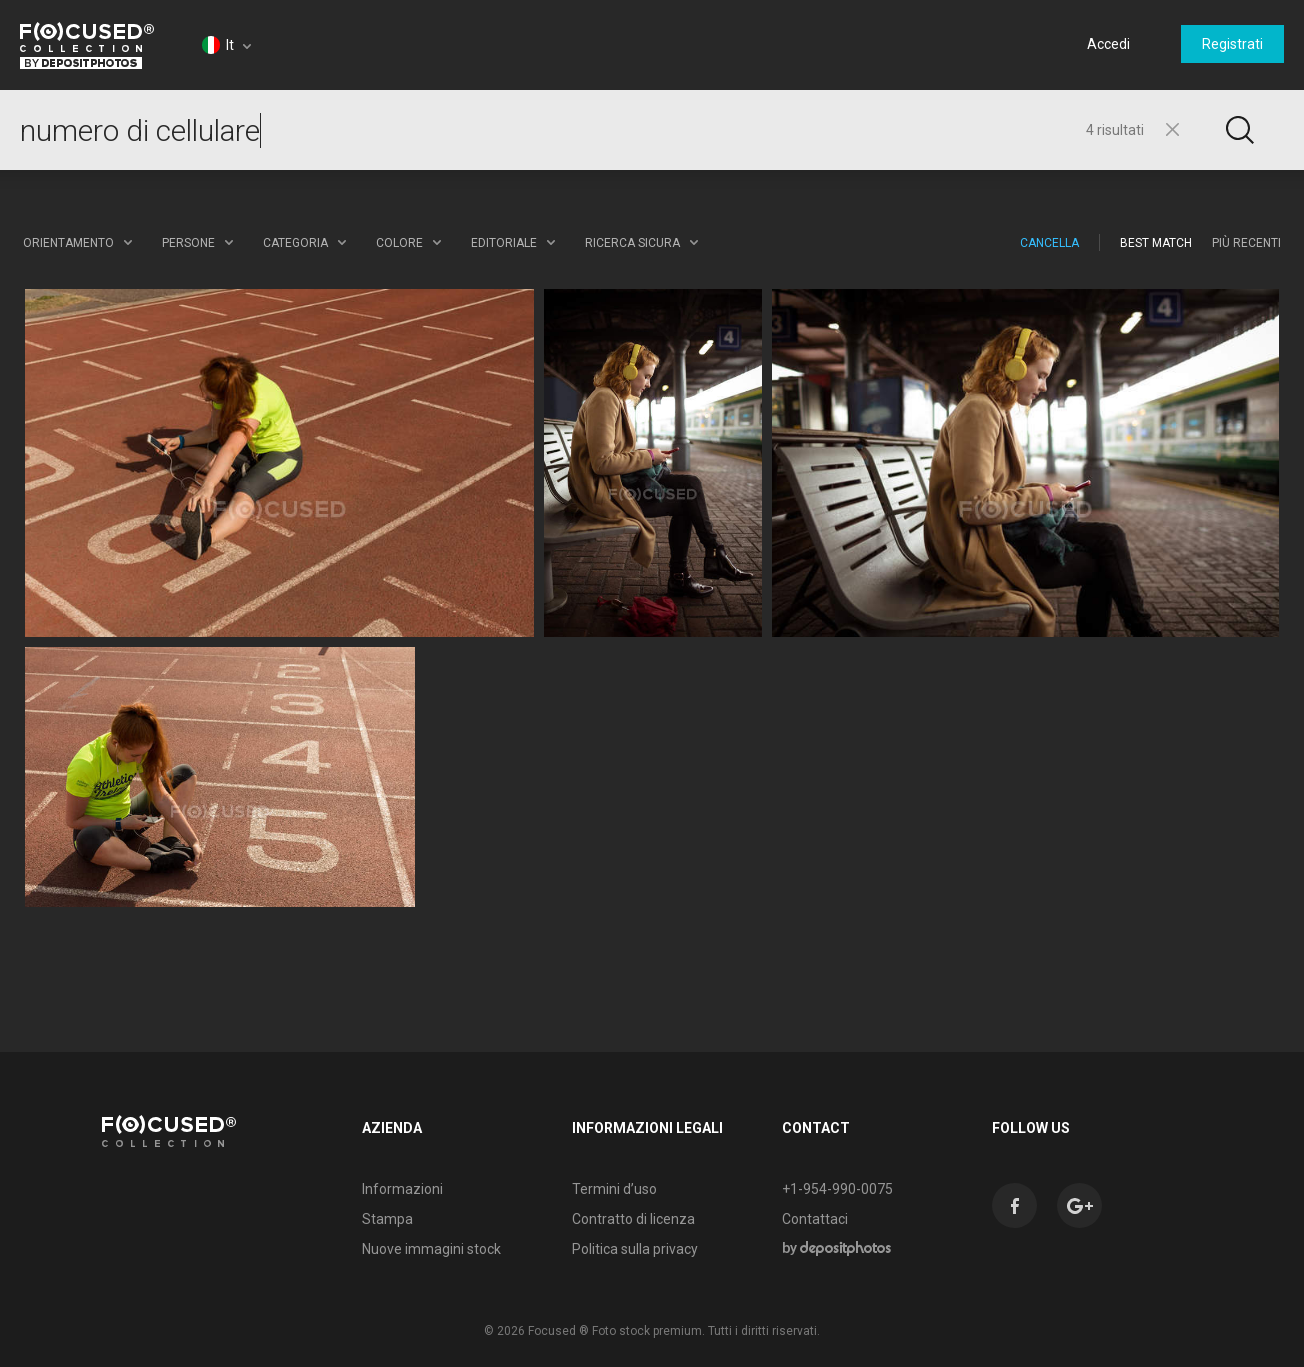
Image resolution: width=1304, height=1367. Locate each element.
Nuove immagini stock (431, 1249)
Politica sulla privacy (635, 1249)
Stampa (387, 1219)
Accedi (1108, 44)
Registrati (1232, 44)
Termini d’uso (614, 1189)
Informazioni (402, 1189)
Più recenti (1246, 243)
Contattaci (815, 1219)
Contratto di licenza (633, 1219)
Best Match (1156, 243)
